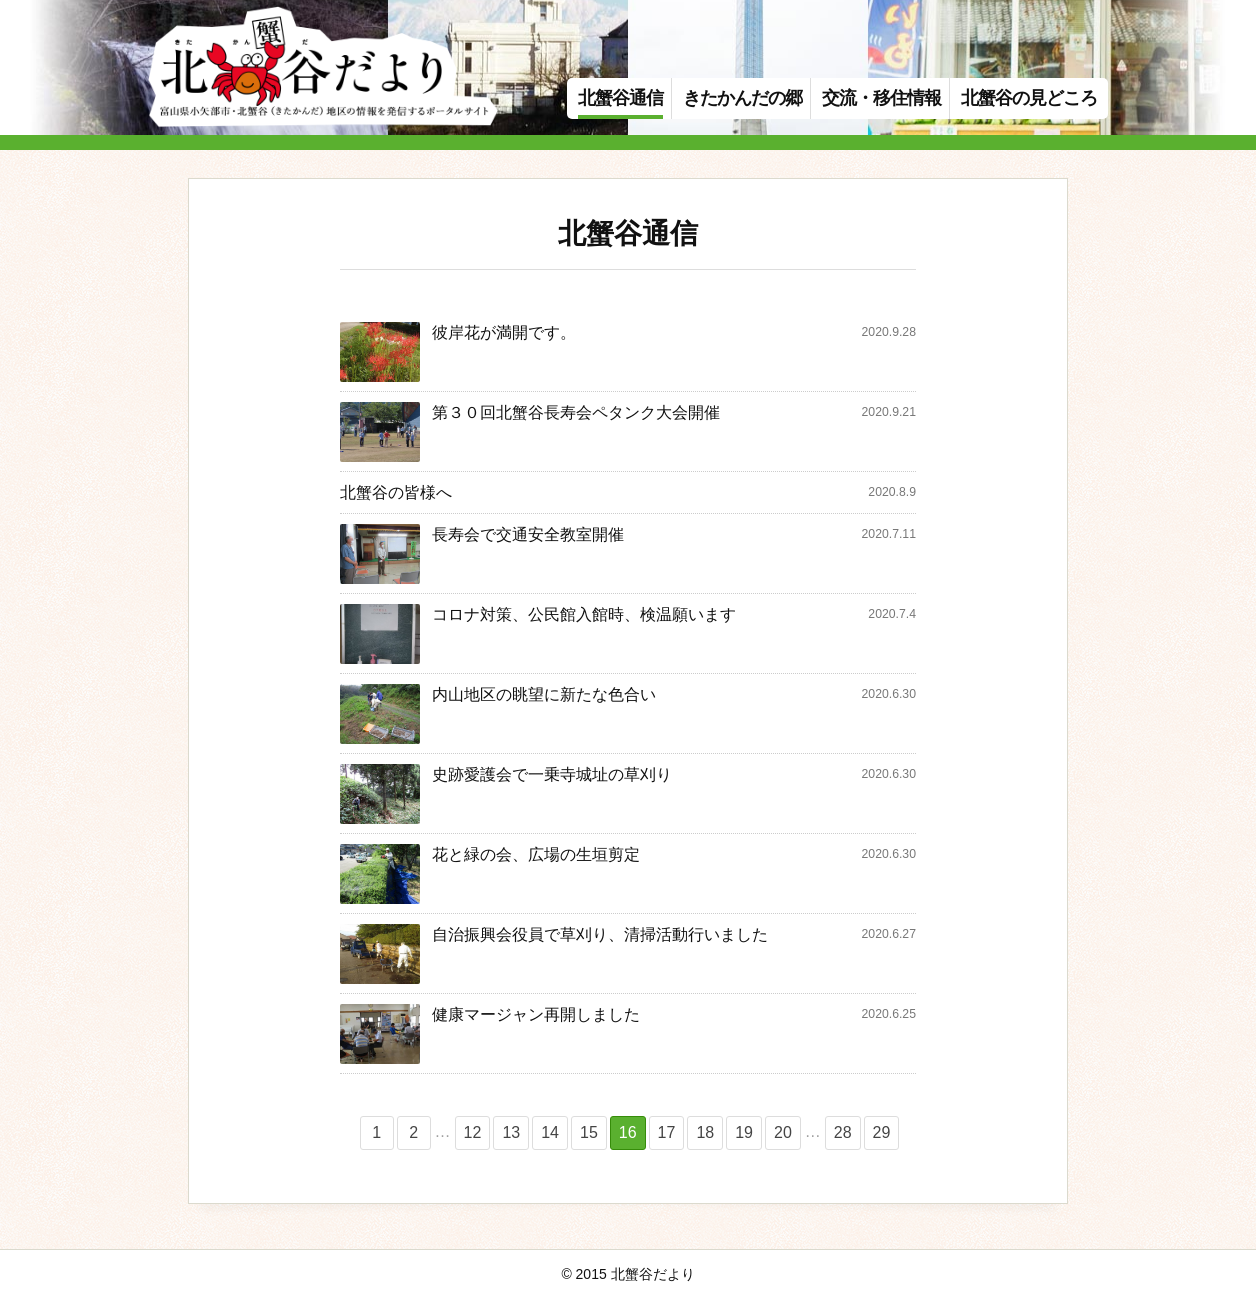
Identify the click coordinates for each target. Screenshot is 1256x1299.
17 (667, 1132)
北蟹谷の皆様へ (396, 492)
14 (550, 1132)
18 (705, 1132)
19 (744, 1132)
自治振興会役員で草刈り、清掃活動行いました (600, 934)
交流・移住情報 (881, 98)
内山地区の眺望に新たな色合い (544, 694)
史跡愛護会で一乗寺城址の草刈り (552, 774)
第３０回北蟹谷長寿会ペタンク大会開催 (576, 412)
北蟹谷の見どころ (1029, 98)
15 (589, 1132)
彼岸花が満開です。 (504, 332)
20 (783, 1132)
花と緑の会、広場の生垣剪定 (536, 854)
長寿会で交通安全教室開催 (528, 534)
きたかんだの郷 (742, 98)
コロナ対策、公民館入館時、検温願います (584, 614)
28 (843, 1132)
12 (473, 1132)
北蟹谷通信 (620, 98)
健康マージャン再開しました (536, 1014)
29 (882, 1132)
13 (511, 1132)
